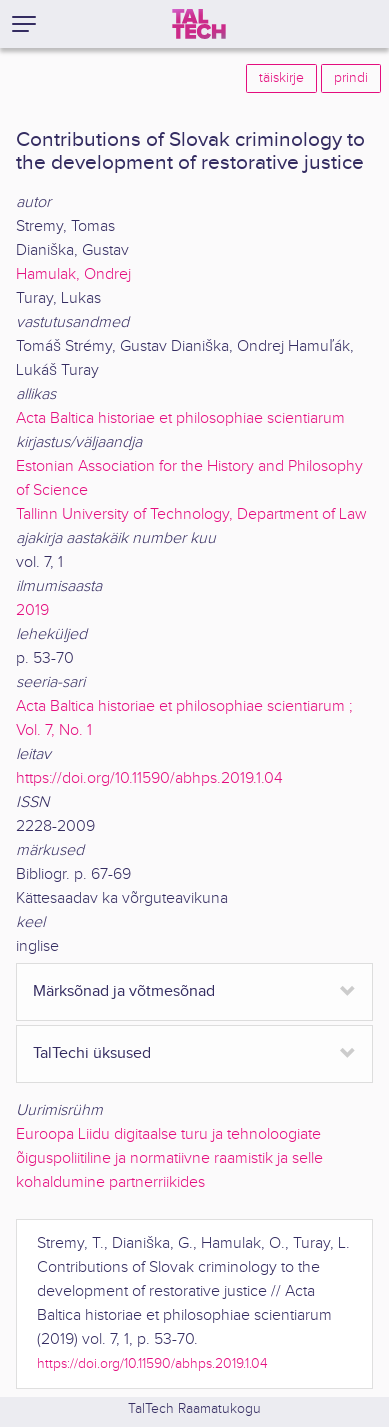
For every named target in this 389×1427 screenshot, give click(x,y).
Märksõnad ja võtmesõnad (124, 991)
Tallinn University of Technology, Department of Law (191, 514)
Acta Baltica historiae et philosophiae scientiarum (180, 418)
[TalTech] (199, 24)
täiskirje (281, 78)
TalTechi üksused (92, 1053)
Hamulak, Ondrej (73, 274)
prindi (351, 78)
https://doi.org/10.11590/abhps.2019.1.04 (149, 778)
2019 (32, 610)
